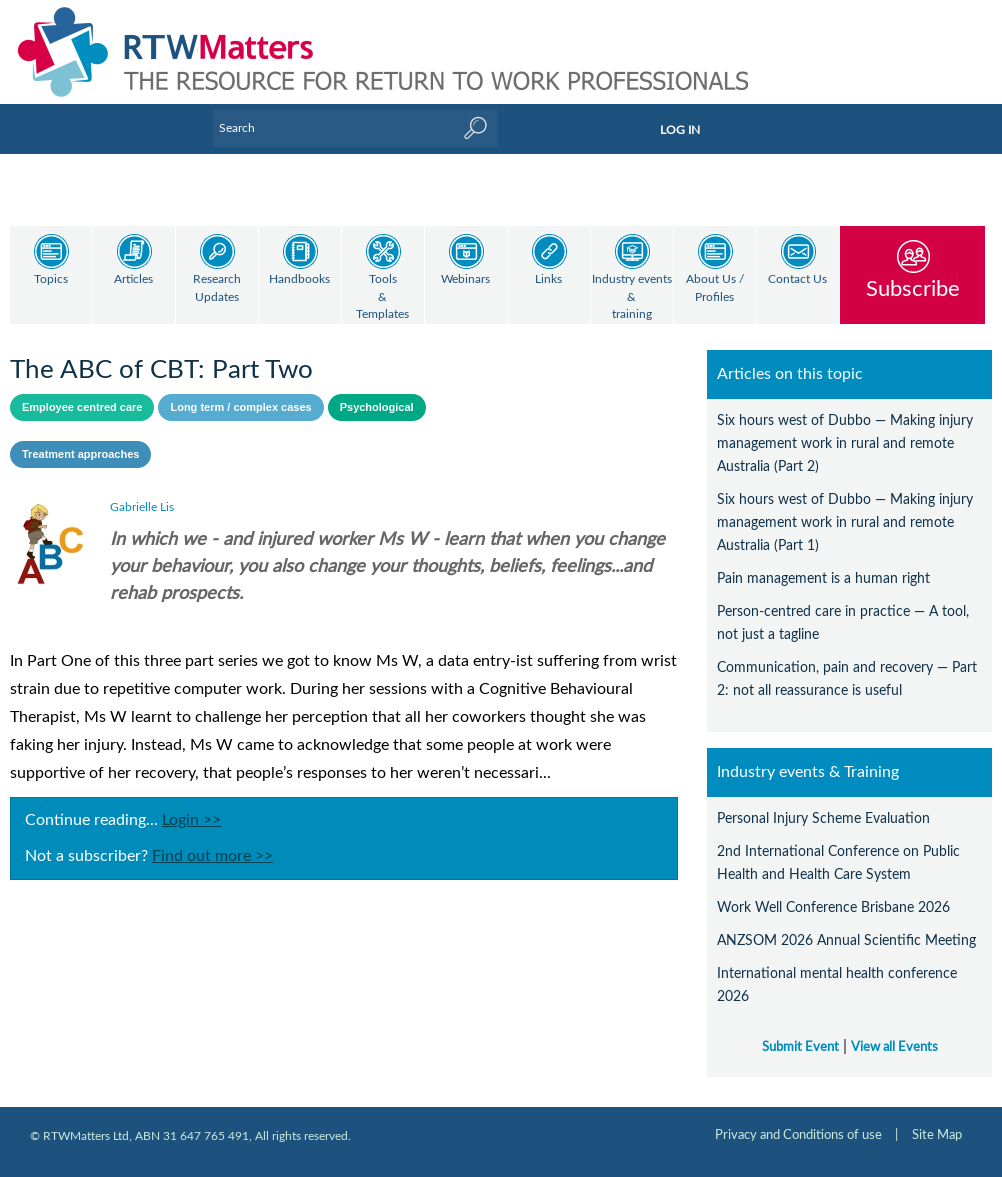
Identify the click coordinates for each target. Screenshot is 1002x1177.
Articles (133, 279)
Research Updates (217, 288)
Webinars (465, 279)
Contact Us (797, 279)
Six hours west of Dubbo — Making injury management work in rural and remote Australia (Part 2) (845, 443)
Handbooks (299, 279)
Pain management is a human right (823, 578)
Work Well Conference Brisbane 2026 (833, 907)
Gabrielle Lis (142, 507)
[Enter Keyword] (355, 128)
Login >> (191, 820)
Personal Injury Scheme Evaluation (823, 818)
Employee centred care (82, 407)
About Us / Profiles (715, 288)
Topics (51, 279)
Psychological (377, 407)
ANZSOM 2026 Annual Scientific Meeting (846, 940)
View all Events (894, 1047)
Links (548, 279)
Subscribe (913, 288)
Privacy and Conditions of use (798, 1135)
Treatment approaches (80, 454)
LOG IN (680, 130)
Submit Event (800, 1047)
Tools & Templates (382, 297)
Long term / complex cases (240, 407)
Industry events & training (632, 297)
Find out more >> (212, 856)
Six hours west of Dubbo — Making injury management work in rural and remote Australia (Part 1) (845, 522)
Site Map (937, 1135)
